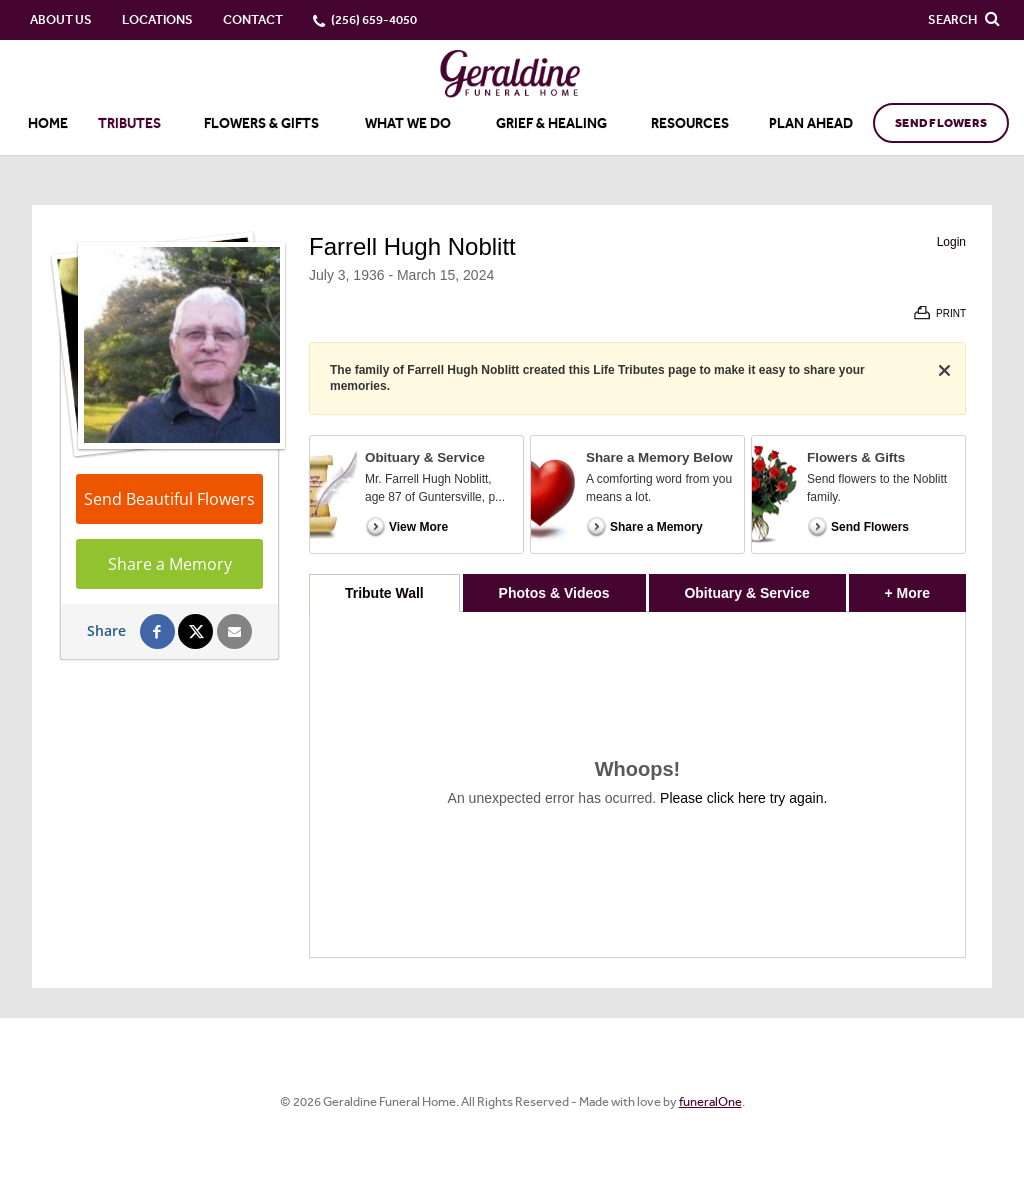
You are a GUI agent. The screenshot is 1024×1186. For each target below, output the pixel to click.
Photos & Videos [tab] (554, 593)
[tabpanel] (637, 784)
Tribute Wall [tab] (384, 593)
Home (48, 123)
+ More (925, 587)
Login (951, 242)
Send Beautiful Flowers (169, 499)
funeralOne (710, 1101)
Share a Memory (170, 564)
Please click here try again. (743, 798)
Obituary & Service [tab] (746, 593)
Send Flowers (941, 123)
